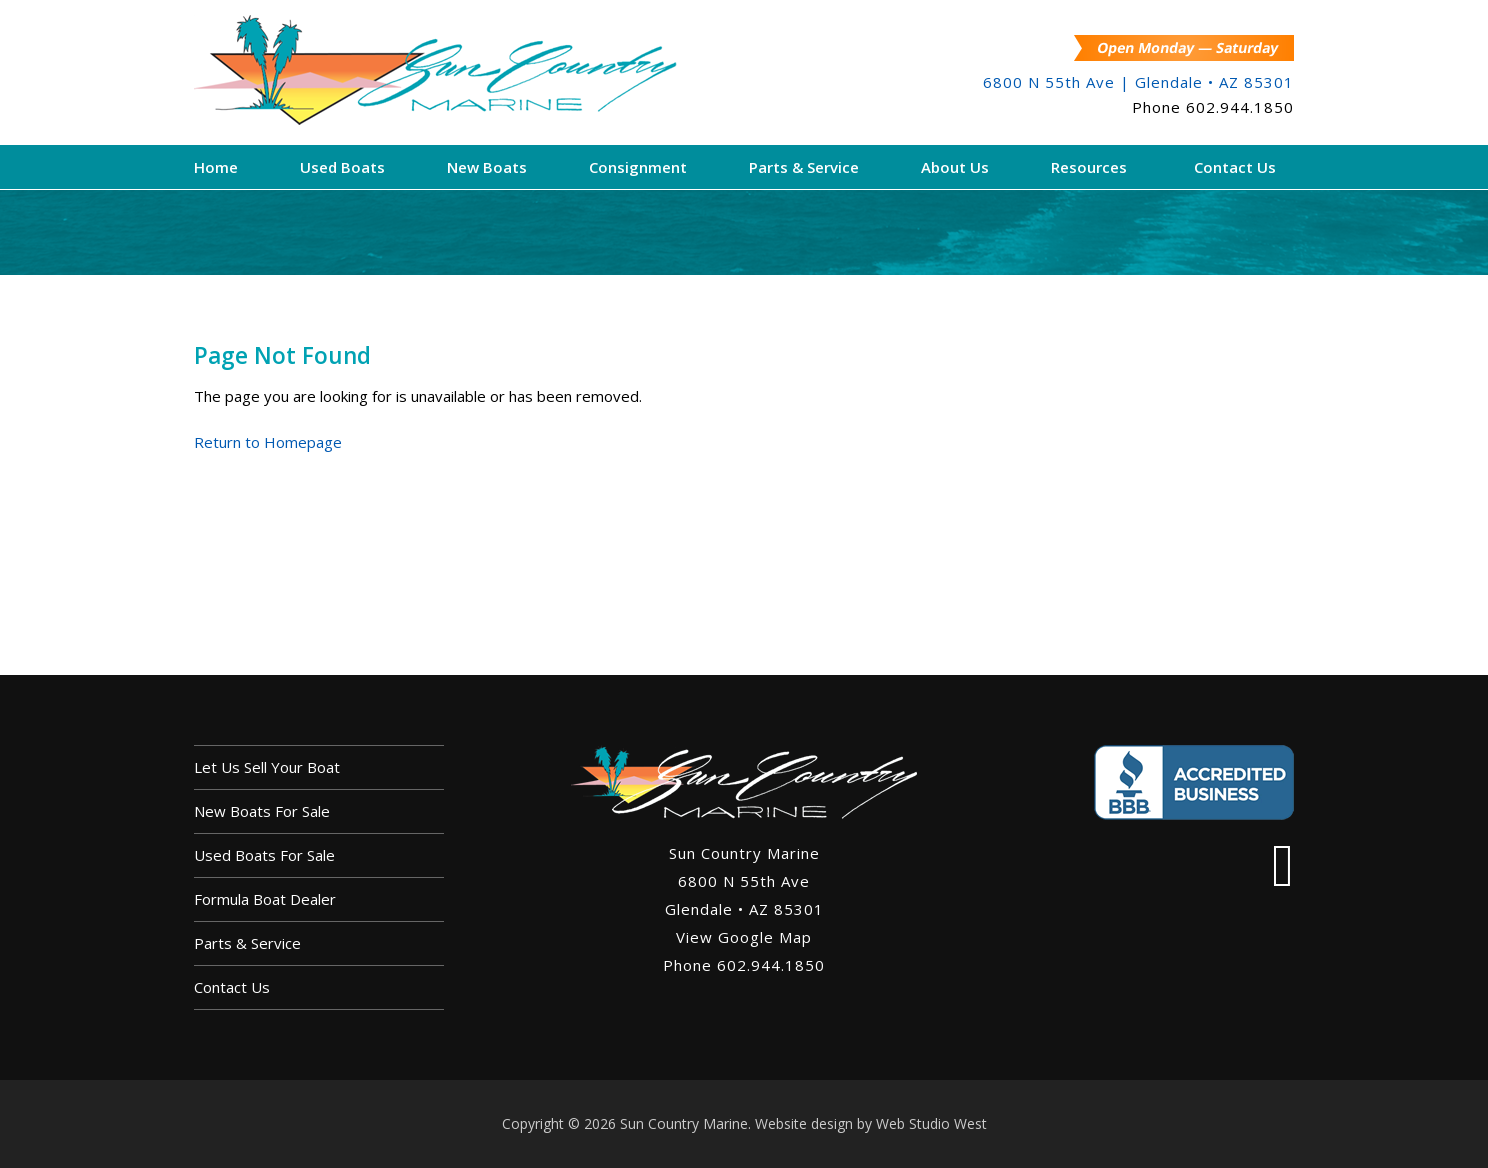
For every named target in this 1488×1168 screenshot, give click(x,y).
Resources (1089, 167)
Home (216, 167)
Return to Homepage (268, 442)
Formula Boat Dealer (265, 899)
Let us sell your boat (267, 767)
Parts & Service (804, 167)
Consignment (638, 167)
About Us (955, 167)
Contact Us (1235, 167)
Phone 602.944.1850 (744, 965)
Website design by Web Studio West (871, 1123)
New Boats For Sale (262, 811)
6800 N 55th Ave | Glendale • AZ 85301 (1138, 82)
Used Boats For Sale (264, 855)
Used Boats (342, 167)
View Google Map (744, 937)
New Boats (487, 167)
